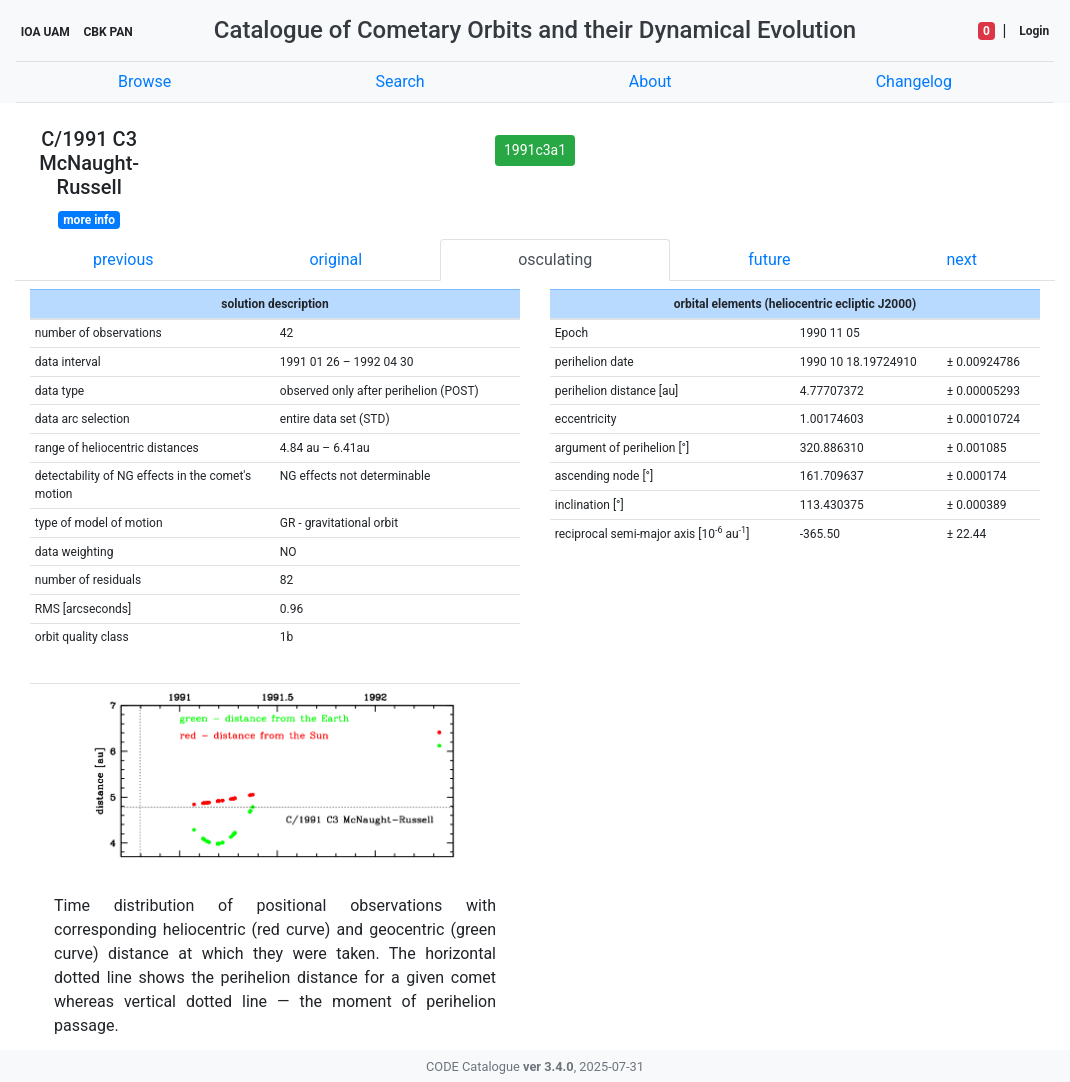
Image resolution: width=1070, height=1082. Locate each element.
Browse (144, 81)
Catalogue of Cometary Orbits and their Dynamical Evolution (535, 30)
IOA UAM (45, 32)
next (961, 259)
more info (89, 220)
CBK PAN (107, 32)
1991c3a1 (535, 150)
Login (1034, 31)
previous (123, 259)
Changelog (914, 81)
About (650, 81)
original (335, 259)
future (769, 259)
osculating (555, 259)
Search (399, 81)
